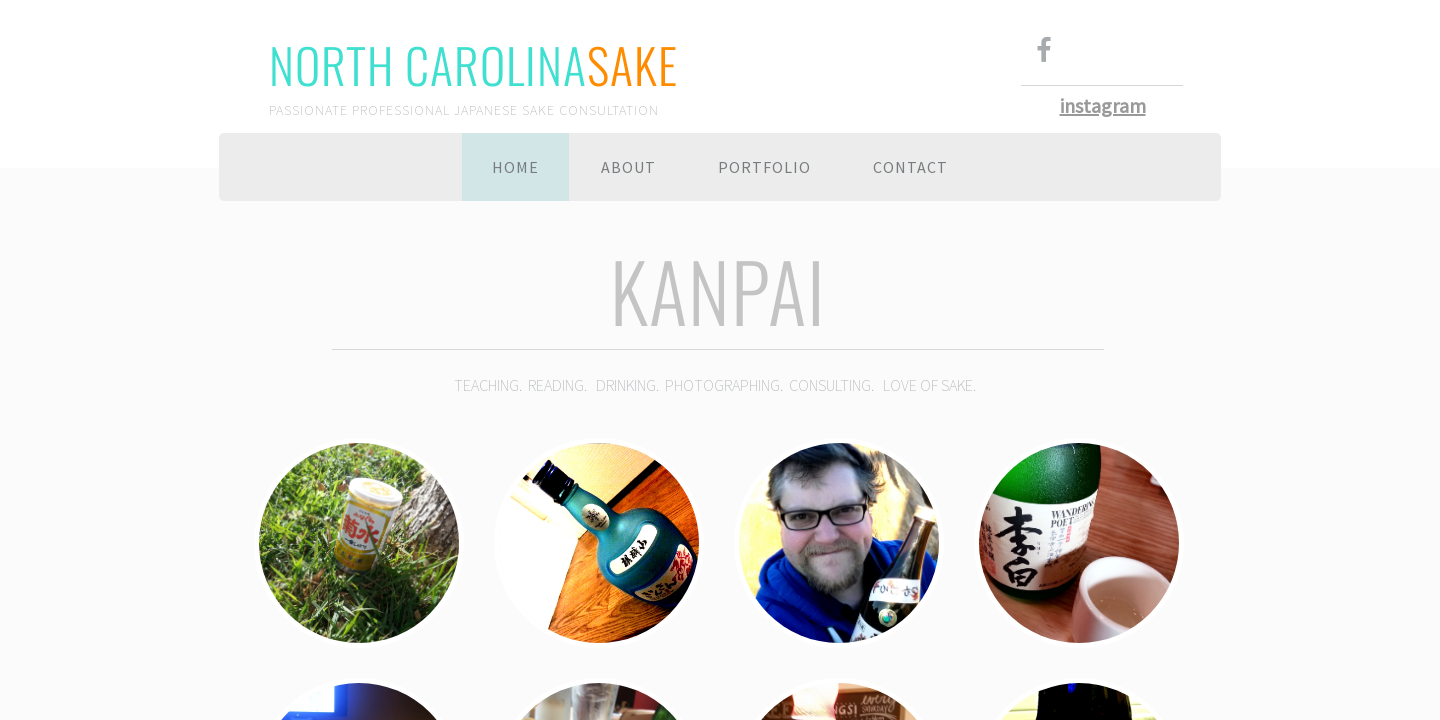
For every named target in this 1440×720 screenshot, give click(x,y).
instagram (1103, 105)
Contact (910, 167)
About (628, 167)
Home (515, 167)
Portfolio (764, 167)
